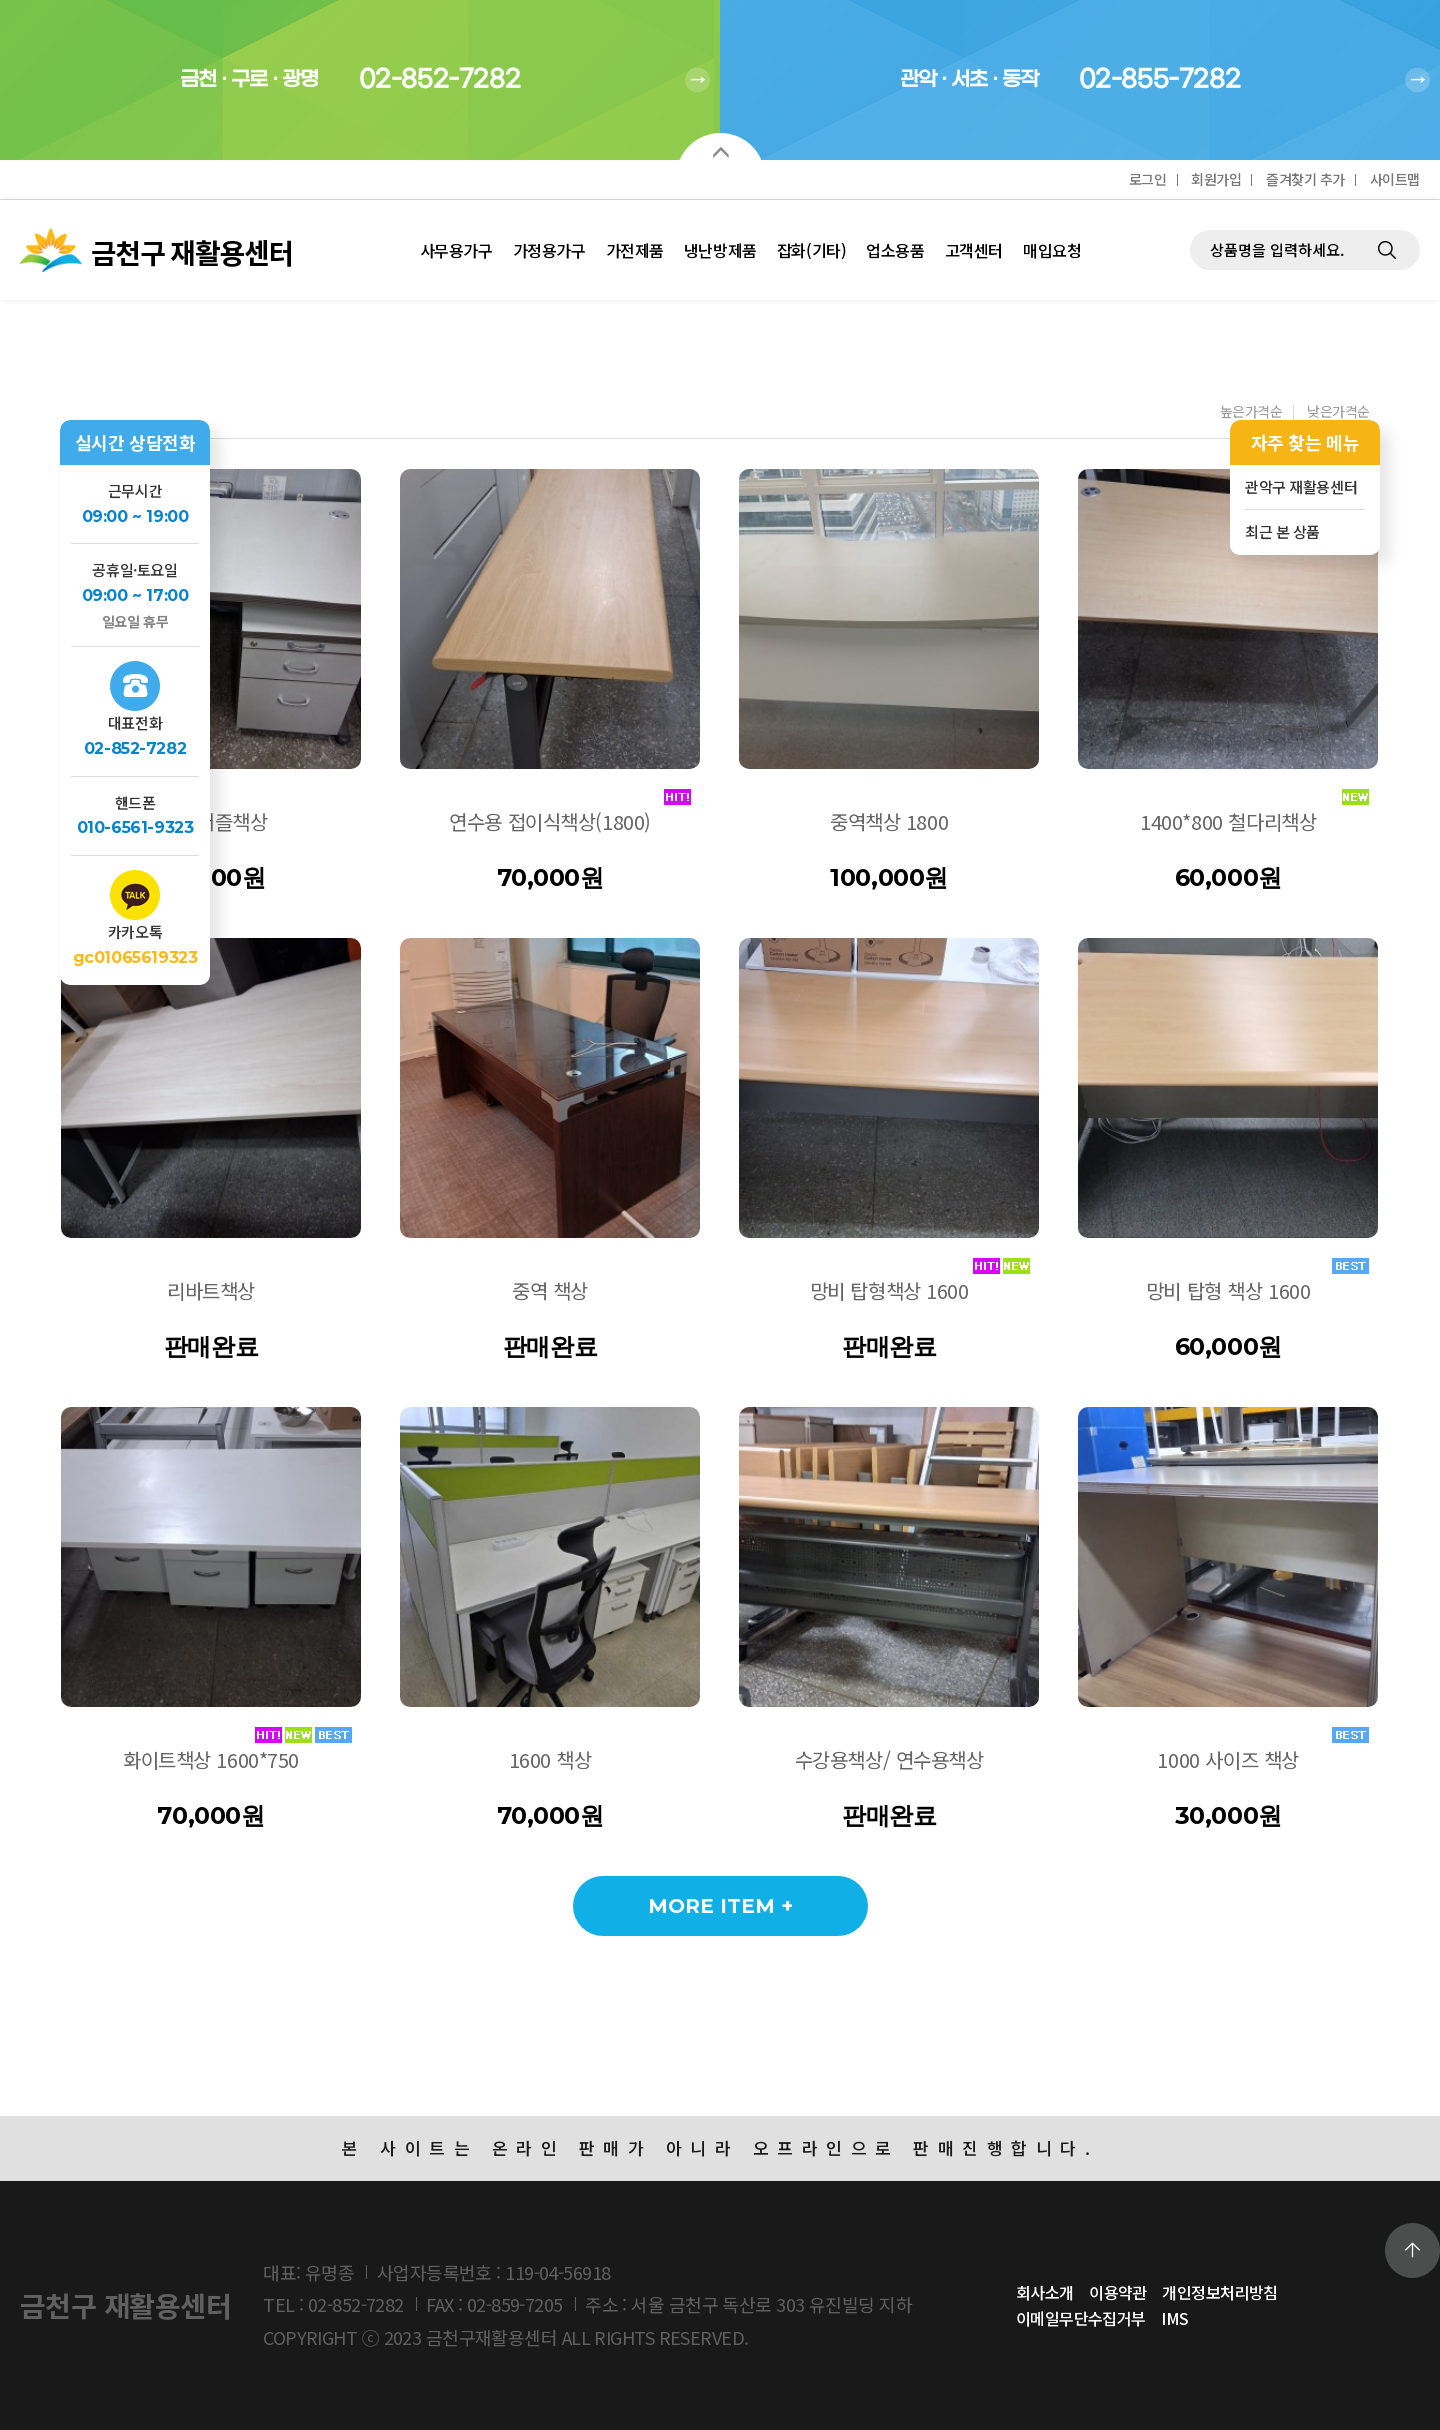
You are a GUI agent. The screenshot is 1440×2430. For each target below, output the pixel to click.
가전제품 (635, 250)
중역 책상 (550, 1290)
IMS (1174, 2318)
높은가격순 (1251, 413)
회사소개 (1045, 2292)
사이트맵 (1395, 179)
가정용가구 (549, 250)
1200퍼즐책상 (211, 821)
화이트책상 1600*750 (211, 1759)
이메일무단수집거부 (1081, 2318)
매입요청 (1052, 250)
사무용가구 (456, 250)
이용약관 (1118, 2292)
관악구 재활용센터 (1301, 486)
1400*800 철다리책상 (1228, 821)
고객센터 (974, 250)
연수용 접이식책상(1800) (550, 821)
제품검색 (1190, 200)
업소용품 (895, 250)
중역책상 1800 (889, 821)
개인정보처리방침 (1220, 2292)
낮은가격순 (1338, 413)
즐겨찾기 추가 (1305, 179)
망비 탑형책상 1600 (889, 1290)
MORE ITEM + (720, 1906)
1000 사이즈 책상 (1227, 1759)
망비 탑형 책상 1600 (1228, 1290)
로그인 (1148, 179)
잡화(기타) (811, 250)
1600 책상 (550, 1759)
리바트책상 (211, 1290)
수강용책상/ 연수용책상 (889, 1759)
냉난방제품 (720, 250)
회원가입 (1216, 179)
